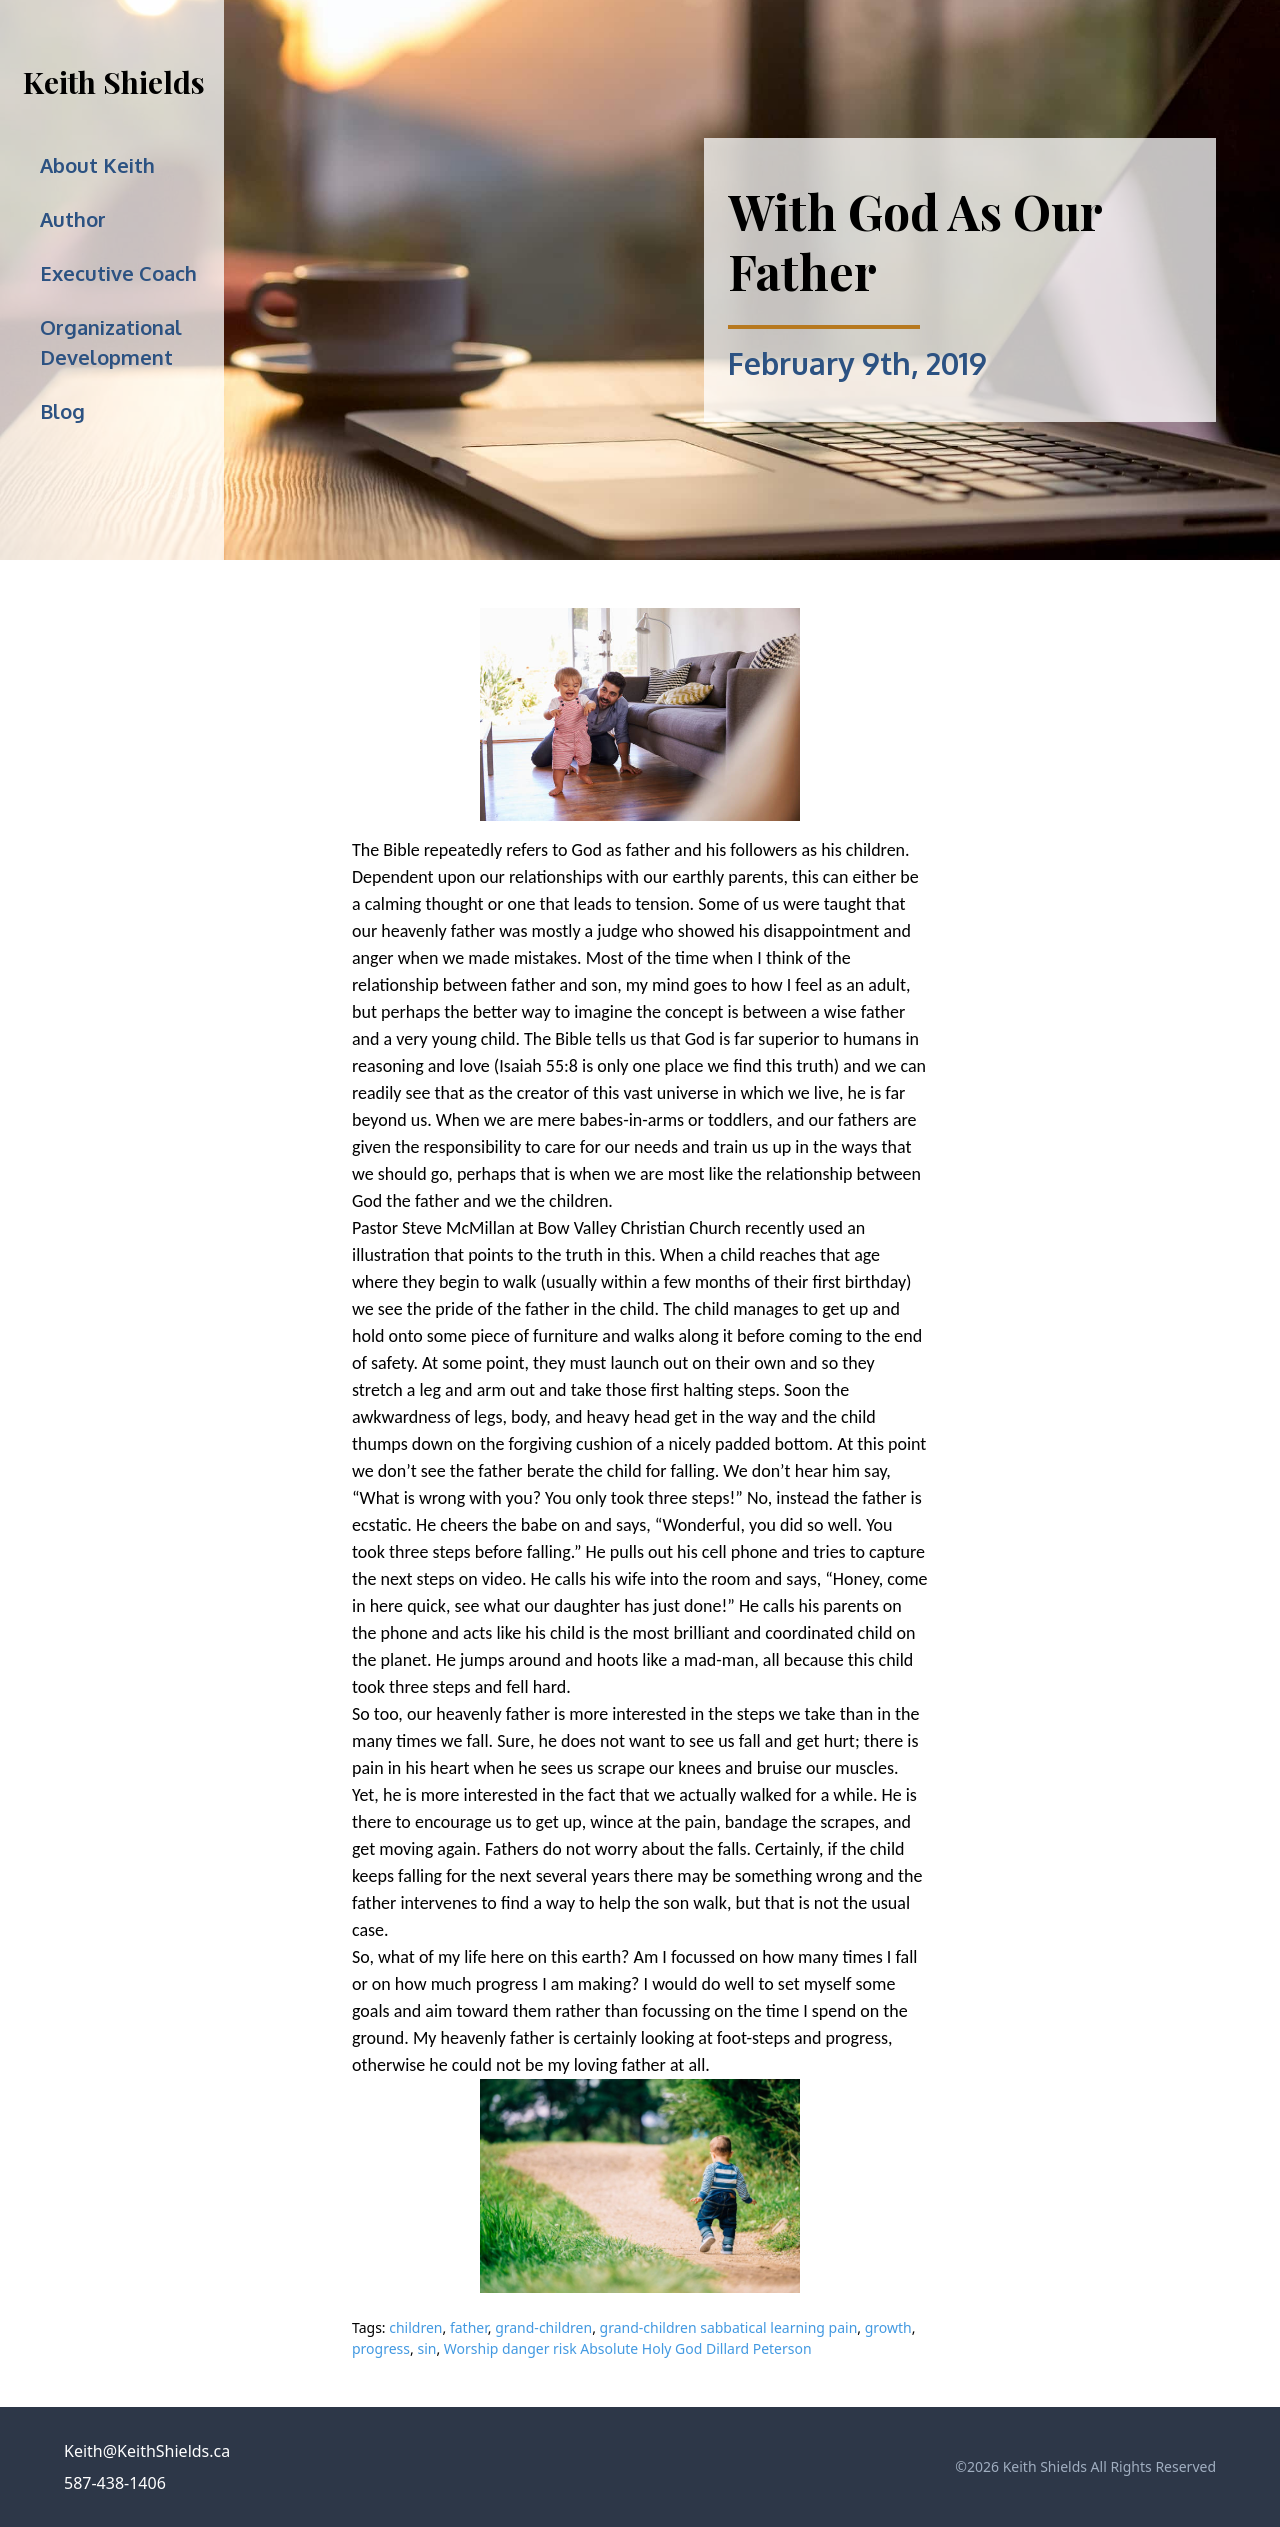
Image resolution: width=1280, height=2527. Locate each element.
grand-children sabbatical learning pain (729, 2327)
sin (426, 2348)
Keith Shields (114, 82)
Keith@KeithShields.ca (147, 2451)
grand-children (543, 2327)
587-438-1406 (115, 2483)
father (469, 2327)
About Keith (97, 165)
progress (381, 2348)
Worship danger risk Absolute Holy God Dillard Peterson (628, 2348)
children (415, 2327)
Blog (62, 411)
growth (888, 2327)
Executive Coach (118, 273)
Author (73, 219)
